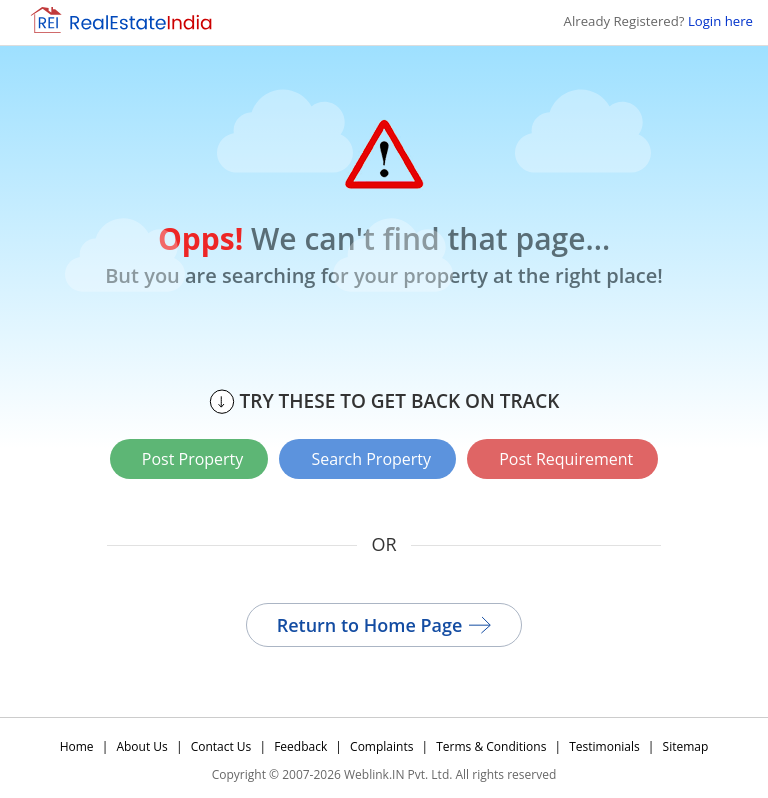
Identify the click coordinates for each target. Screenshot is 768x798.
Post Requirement (567, 459)
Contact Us (221, 745)
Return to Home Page (384, 624)
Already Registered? (658, 21)
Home (77, 745)
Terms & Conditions (491, 745)
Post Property (192, 459)
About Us (141, 745)
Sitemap (686, 745)
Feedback (300, 745)
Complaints (381, 745)
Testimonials (604, 745)
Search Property (371, 459)
